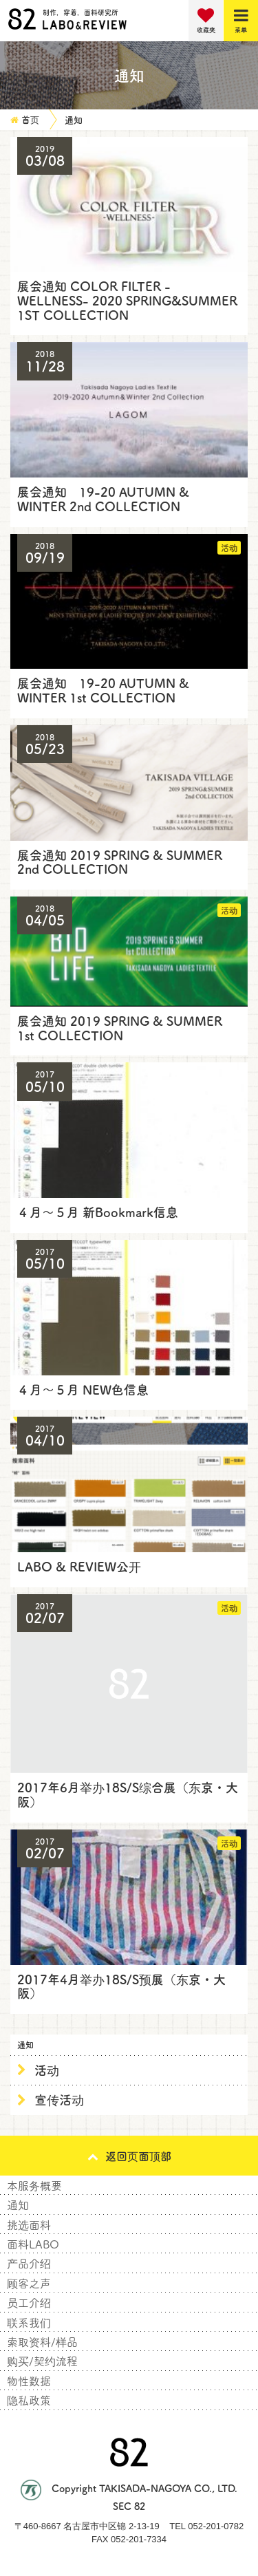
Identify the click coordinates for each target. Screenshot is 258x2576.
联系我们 (29, 2322)
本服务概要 (34, 2185)
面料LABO (33, 2243)
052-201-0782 (216, 2526)
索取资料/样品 (42, 2341)
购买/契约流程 (42, 2360)
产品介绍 (29, 2263)
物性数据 (29, 2380)
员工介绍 (29, 2302)
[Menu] (241, 20)
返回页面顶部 (129, 2155)
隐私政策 (29, 2399)
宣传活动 (59, 2099)
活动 (46, 2070)
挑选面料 (29, 2224)
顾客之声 (29, 2282)
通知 (18, 2204)
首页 (30, 119)
